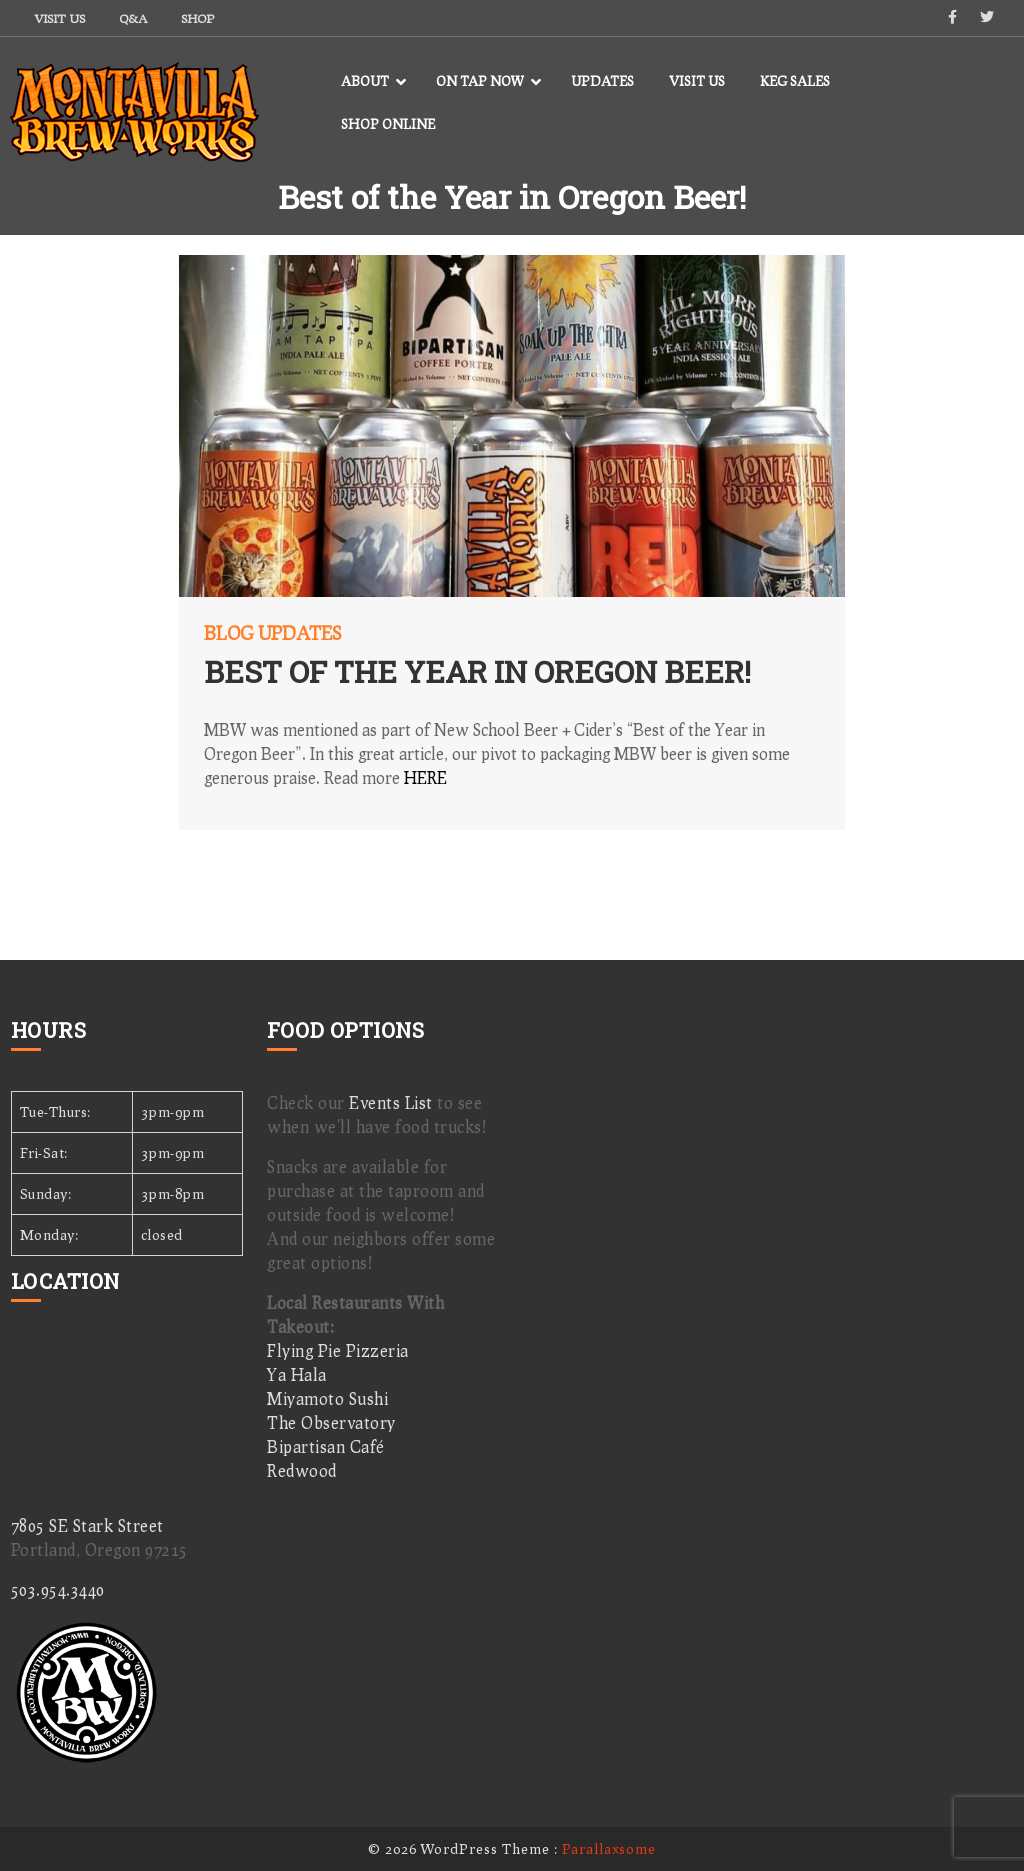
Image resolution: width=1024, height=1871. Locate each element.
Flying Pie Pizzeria (338, 1350)
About (365, 81)
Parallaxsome (609, 1848)
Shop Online (388, 124)
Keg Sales (795, 81)
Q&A (133, 18)
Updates (602, 81)
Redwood (302, 1470)
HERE (425, 777)
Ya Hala (297, 1374)
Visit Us (60, 18)
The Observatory (331, 1422)
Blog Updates (272, 633)
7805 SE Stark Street (87, 1525)
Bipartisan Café (326, 1446)
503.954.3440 (58, 1589)
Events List (391, 1102)
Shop (197, 18)
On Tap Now (480, 81)
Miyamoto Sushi (327, 1398)
